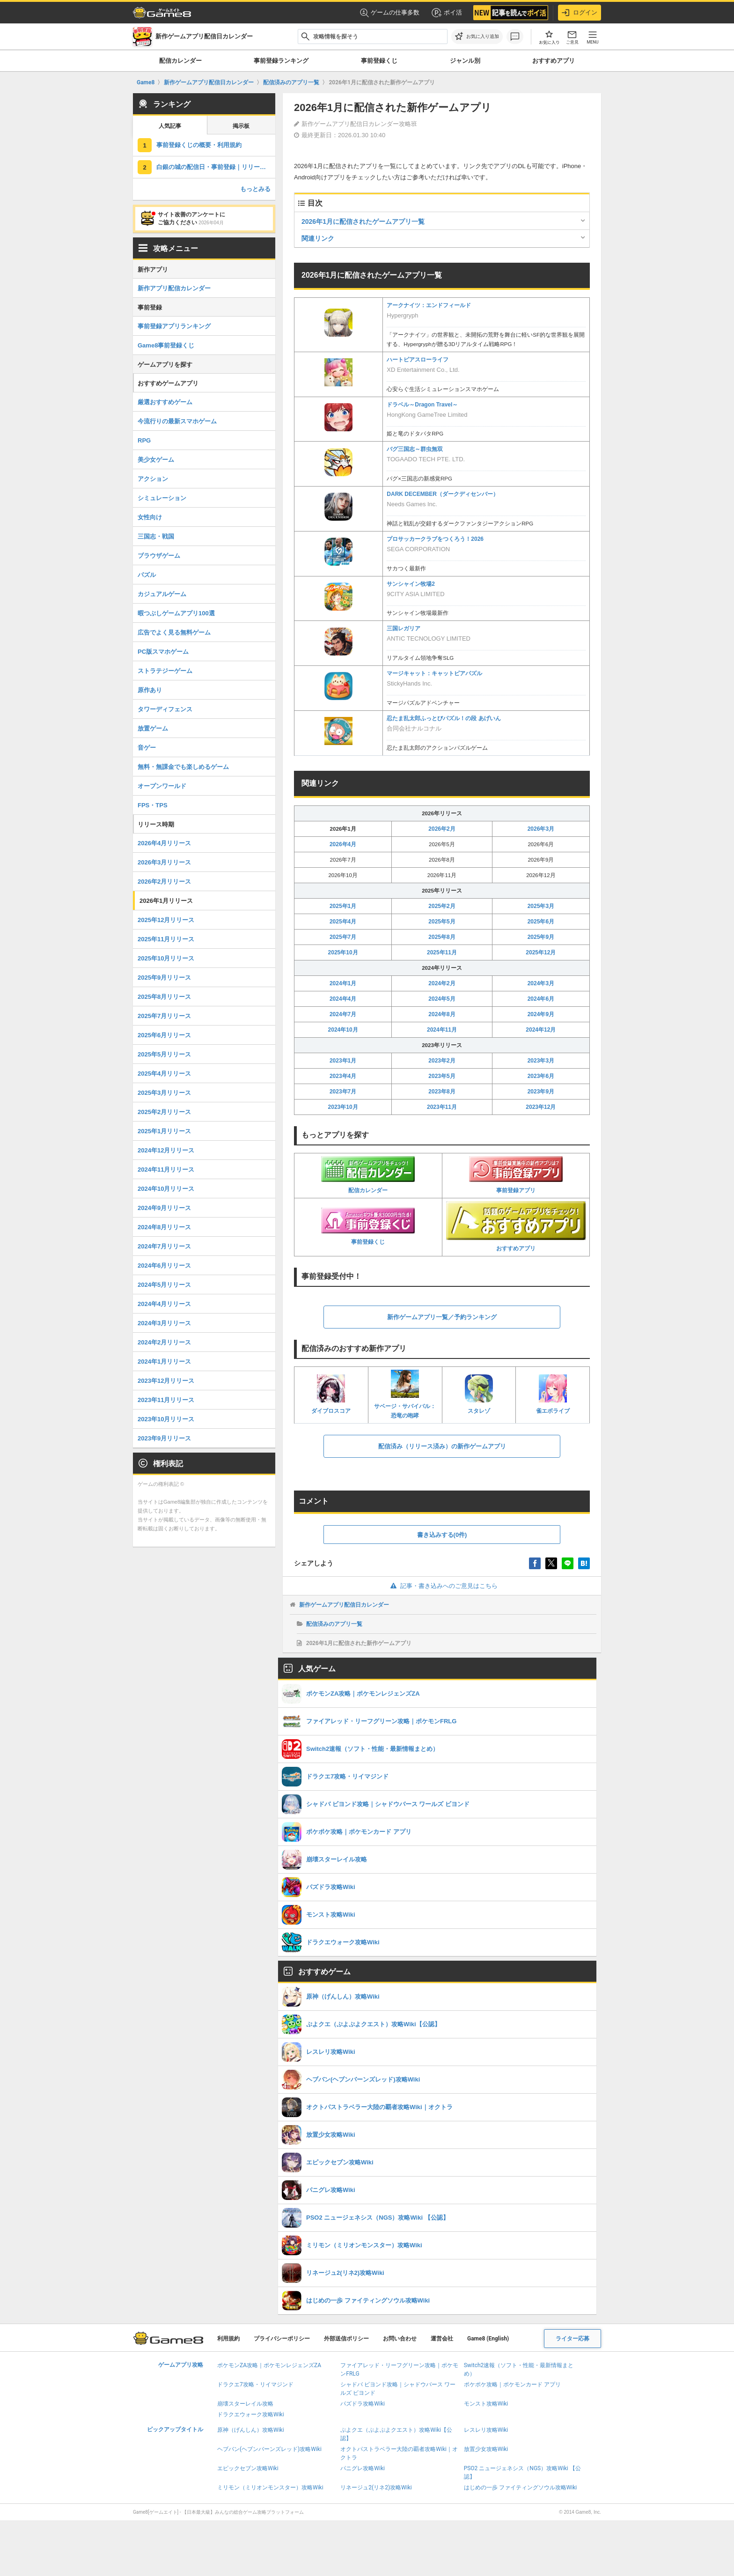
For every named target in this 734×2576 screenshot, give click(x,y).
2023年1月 (343, 1060)
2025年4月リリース (164, 1073)
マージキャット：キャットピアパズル (434, 673)
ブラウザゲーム (159, 555)
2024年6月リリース (164, 1265)
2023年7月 (343, 1091)
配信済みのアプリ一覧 (334, 1624)
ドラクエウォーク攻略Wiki (250, 2414)
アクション (153, 478)
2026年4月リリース (164, 843)
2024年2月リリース (164, 1342)
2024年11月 (442, 1029)
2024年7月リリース (164, 1246)
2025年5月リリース (164, 1054)
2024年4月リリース (164, 1303)
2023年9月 (541, 1091)
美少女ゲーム (156, 459)
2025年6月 (541, 921)
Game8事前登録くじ (166, 345)
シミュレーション (162, 498)
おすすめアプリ (553, 60)
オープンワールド (162, 786)
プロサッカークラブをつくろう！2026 (435, 539)
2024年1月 (343, 983)
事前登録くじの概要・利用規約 (199, 144)
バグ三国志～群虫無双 (415, 449)
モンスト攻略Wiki (486, 2403)
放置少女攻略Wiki (486, 2449)
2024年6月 (541, 999)
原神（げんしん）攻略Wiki (250, 2430)
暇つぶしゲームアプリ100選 (176, 613)
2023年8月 (441, 1091)
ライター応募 (572, 2338)
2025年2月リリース (164, 1111)
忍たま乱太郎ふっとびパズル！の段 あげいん (443, 718)
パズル (147, 574)
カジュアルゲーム (162, 594)
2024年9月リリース (164, 1207)
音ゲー (147, 747)
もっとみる (255, 188)
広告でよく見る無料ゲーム (174, 632)
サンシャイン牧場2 (411, 584)
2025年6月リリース (164, 1035)
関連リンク (317, 238)
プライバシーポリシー (282, 2338)
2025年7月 (343, 937)
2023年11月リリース (166, 1399)
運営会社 (442, 2338)
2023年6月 (541, 1076)
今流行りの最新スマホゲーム (177, 421)
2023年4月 (343, 1076)
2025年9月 (541, 937)
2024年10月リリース (166, 1188)
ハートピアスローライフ (417, 359)
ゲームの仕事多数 (389, 12)
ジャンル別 (465, 60)
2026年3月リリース (164, 862)
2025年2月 (441, 906)
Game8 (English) (488, 2338)
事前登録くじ (379, 60)
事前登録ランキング (281, 60)
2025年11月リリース (166, 939)
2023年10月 (343, 1107)
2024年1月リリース (164, 1361)
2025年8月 (441, 937)
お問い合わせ (400, 2338)
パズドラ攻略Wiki (362, 2403)
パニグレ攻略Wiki (362, 2468)
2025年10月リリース (166, 958)
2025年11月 (442, 952)
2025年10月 (343, 952)
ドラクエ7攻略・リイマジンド (255, 2384)
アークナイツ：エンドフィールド (429, 305)
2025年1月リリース (164, 1131)
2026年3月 (541, 829)
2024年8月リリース (164, 1227)
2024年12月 (541, 1029)
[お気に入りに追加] (477, 36)
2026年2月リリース (164, 881)
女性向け (150, 517)
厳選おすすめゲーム (165, 402)
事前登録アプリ (516, 1175)
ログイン (579, 12)
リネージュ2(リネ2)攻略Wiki (375, 2487)
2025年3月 (541, 906)
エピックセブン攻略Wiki (248, 2468)
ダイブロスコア (331, 1394)
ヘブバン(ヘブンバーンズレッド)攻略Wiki (269, 2449)
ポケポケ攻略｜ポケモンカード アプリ (512, 2384)
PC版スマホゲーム (163, 651)
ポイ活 (446, 12)
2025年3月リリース (164, 1092)
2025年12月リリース (166, 919)
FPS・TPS (153, 805)
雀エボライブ (553, 1394)
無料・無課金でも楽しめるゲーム (183, 766)
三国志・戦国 (156, 536)
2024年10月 (343, 1029)
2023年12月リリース (166, 1380)
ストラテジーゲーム (165, 670)
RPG (144, 440)
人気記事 (170, 126)
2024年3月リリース (164, 1323)
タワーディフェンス (165, 709)
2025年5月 (441, 921)
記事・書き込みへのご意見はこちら (442, 1585)
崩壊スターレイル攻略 (245, 2403)
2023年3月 (541, 1060)
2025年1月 (343, 906)
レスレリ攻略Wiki (486, 2430)
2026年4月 (343, 844)
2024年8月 (441, 1014)
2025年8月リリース (164, 996)
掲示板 (241, 126)
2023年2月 (441, 1060)
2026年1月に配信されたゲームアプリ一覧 (363, 221)
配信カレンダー (180, 60)
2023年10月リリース (166, 1419)
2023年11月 (442, 1107)
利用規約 (228, 2338)
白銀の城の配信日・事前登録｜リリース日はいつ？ (215, 166)
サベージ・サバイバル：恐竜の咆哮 (405, 1394)
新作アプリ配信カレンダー (174, 288)
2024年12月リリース (166, 1150)
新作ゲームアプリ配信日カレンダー (344, 1605)
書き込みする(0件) (442, 1534)
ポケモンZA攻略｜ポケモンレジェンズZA (269, 2365)
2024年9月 (541, 1014)
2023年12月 (541, 1107)
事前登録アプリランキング (174, 326)
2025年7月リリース (164, 1015)
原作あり (150, 690)
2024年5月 (441, 999)
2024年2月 (441, 983)
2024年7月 (343, 1014)
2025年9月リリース (164, 977)
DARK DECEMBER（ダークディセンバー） (443, 494)
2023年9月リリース (164, 1438)
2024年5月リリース (164, 1284)
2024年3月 (541, 983)
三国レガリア (403, 628)
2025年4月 (343, 921)
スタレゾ (479, 1394)
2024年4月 (343, 999)
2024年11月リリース (166, 1169)
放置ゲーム (153, 728)
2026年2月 (441, 829)
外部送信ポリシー (346, 2338)
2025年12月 (541, 952)
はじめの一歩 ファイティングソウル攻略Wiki (520, 2487)
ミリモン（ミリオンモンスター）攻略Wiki (270, 2487)
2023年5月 (441, 1076)
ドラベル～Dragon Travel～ (422, 404)
